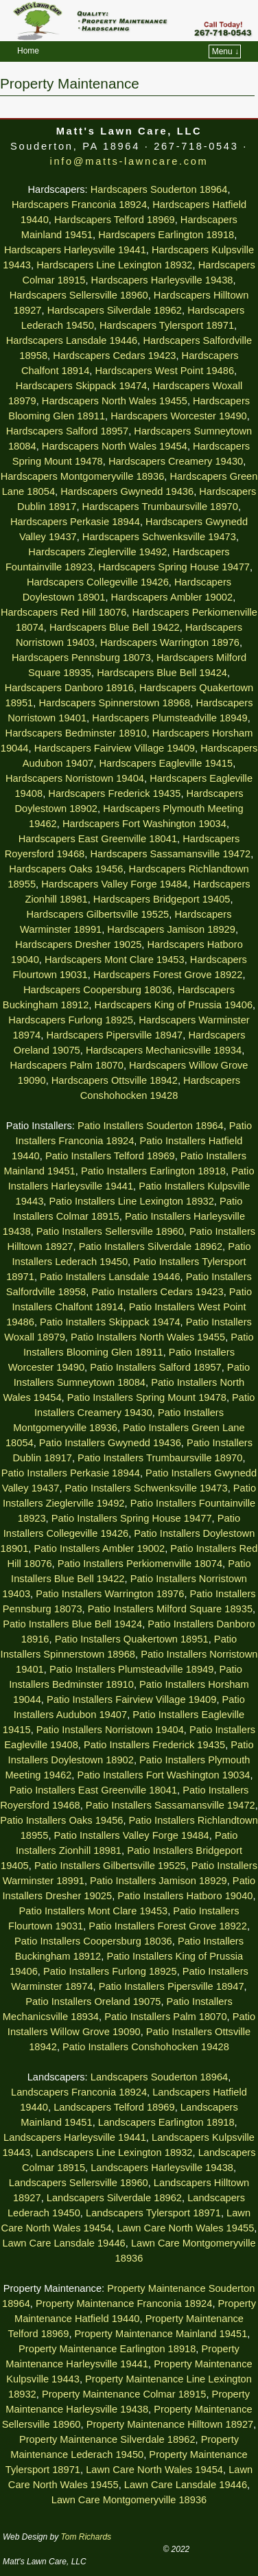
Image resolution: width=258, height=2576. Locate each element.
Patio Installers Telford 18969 (110, 1155)
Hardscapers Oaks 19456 (66, 868)
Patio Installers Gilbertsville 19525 (110, 1865)
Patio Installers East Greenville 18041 (93, 1790)
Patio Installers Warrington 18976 (110, 1593)
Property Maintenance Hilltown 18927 (170, 2424)
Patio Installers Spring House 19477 (131, 1518)
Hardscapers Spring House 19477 (174, 566)
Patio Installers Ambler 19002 (99, 1548)
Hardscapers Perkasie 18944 (75, 521)
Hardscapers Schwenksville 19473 (159, 536)
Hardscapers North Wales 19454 (114, 446)
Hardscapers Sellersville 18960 (79, 295)
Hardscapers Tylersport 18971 (166, 325)
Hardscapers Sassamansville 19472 (170, 853)
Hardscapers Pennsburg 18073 (81, 657)
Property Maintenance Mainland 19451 (161, 2333)
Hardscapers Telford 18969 (114, 219)
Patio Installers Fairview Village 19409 (131, 1699)
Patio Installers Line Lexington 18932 (131, 1201)
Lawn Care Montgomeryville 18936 (129, 2499)
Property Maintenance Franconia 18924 (124, 2303)
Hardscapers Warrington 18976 (169, 642)
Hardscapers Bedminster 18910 (76, 733)
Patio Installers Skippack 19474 (110, 1321)
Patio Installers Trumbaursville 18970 (160, 1457)
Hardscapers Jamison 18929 (171, 929)
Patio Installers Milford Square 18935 (170, 1608)
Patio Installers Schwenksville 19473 (146, 1488)
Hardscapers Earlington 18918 (166, 234)
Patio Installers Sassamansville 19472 (170, 1805)
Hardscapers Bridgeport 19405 (162, 899)
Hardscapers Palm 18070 (66, 1065)
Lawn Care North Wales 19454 (154, 2469)
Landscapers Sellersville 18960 (78, 2182)
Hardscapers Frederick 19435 (114, 793)
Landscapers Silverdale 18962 (114, 2197)
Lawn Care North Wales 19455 (185, 2228)
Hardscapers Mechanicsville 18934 (164, 1050)
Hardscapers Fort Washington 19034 (144, 823)
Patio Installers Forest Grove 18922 (168, 1926)
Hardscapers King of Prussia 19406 (174, 1004)
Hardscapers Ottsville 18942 (114, 1080)
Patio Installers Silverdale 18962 (150, 1246)
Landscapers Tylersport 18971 (153, 2212)
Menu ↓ (225, 51)
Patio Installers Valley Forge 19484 (131, 1835)
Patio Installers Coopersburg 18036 (93, 1941)
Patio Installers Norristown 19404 (110, 1729)
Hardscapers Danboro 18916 (69, 687)
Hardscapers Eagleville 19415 (166, 763)
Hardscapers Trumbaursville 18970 (160, 506)
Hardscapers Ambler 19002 (172, 597)
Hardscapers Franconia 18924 (79, 204)
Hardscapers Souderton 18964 (159, 189)
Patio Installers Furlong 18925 (110, 1971)
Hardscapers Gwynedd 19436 (127, 491)
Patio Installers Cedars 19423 (157, 1291)
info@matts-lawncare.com (129, 161)
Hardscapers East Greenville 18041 (98, 838)
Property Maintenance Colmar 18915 (124, 2394)
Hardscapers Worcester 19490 (178, 415)
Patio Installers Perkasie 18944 (70, 1472)
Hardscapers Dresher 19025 (78, 944)
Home (28, 51)
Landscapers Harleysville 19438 (162, 2167)
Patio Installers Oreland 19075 (93, 2001)
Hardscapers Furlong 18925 (70, 1019)
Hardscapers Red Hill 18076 (63, 612)
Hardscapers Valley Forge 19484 (114, 884)
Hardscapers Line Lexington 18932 (114, 264)
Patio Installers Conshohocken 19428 (145, 2046)
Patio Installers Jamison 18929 (158, 1880)
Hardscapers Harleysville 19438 (162, 280)
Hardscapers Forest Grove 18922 (168, 974)
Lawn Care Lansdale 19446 (63, 2243)
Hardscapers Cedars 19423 (114, 355)
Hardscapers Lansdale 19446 (71, 340)
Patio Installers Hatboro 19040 (185, 1895)
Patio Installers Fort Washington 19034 (164, 1774)
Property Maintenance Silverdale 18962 (107, 2439)
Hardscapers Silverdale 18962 (114, 310)
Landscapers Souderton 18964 (159, 2077)
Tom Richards (86, 2537)
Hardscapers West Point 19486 (164, 370)
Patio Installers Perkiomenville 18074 (140, 1563)
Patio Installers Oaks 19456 (61, 1820)
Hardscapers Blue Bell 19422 (114, 627)
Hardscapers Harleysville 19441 (75, 249)
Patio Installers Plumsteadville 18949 (131, 1669)
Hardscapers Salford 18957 (67, 431)
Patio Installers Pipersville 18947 (171, 1986)
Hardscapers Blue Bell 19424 (162, 672)
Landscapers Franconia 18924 (79, 2092)
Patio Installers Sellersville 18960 (110, 1231)
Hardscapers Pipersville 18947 (114, 1035)
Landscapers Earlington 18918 (166, 2122)
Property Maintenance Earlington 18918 (107, 2348)
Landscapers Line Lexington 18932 (114, 2152)
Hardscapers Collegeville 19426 (98, 582)
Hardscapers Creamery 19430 (175, 461)
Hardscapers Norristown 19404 (74, 778)
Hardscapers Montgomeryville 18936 (83, 476)
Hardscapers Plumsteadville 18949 (169, 717)
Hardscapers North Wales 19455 (114, 400)
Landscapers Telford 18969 (114, 2107)
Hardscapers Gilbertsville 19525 (98, 914)
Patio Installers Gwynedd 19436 (110, 1442)
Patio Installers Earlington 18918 (153, 1170)
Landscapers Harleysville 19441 (74, 2137)
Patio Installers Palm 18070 (165, 2016)
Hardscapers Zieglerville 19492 (97, 551)
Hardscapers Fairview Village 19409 (114, 748)
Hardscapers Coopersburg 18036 (97, 989)
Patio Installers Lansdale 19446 (110, 1276)
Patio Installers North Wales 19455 (148, 1337)
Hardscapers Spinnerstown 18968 (114, 702)
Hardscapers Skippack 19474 (81, 385)
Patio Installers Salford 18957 (155, 1367)
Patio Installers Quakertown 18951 (132, 1639)
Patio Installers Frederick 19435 (154, 1744)
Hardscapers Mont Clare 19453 (115, 959)
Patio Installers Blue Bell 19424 (72, 1623)
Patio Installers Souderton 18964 (151, 1125)
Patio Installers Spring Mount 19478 (146, 1397)
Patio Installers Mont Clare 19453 (93, 1910)
